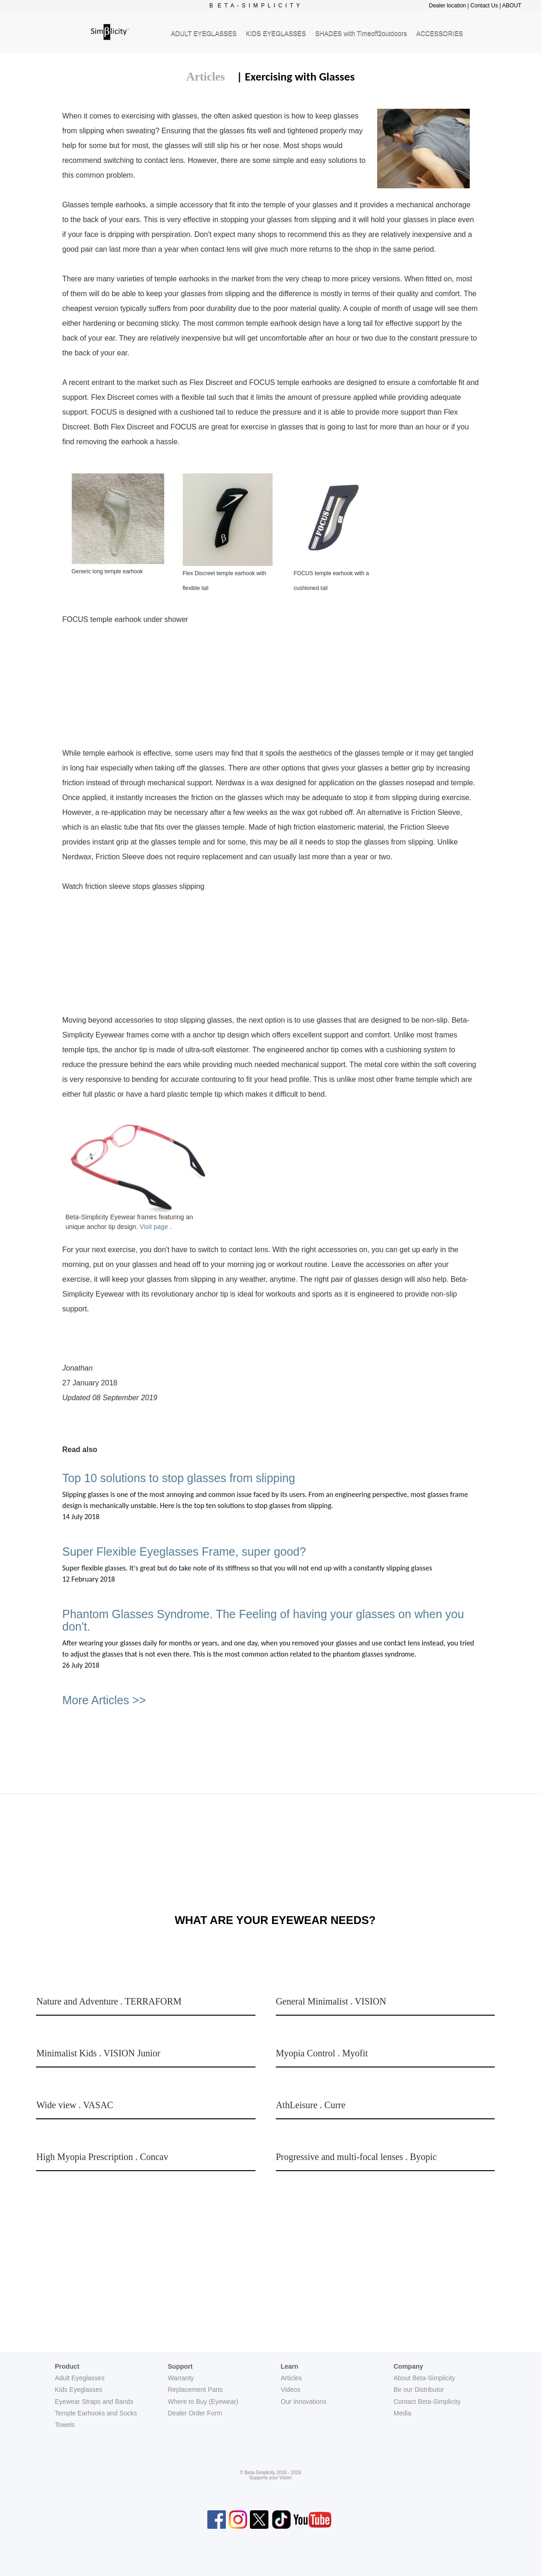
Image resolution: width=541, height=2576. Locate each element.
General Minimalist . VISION (331, 2001)
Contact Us (484, 5)
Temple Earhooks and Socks (96, 2413)
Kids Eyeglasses (79, 2389)
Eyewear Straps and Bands (94, 2401)
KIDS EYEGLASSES (276, 33)
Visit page (155, 1226)
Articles (206, 76)
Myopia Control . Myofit (322, 2053)
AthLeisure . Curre (311, 2105)
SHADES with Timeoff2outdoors (361, 33)
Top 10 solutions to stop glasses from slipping (178, 1477)
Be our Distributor (419, 2389)
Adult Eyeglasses (80, 2378)
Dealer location (447, 5)
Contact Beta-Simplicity (427, 2401)
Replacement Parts (195, 2389)
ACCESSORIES (439, 33)
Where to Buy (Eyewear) (203, 2401)
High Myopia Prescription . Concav (102, 2157)
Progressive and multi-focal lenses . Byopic (356, 2157)
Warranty (181, 2378)
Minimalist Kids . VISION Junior (98, 2053)
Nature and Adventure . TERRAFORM (108, 2001)
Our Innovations (304, 2401)
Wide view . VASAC (74, 2105)
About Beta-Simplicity (424, 2378)
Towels (65, 2424)
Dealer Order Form (195, 2413)
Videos (291, 2389)
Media (402, 2413)
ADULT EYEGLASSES (203, 33)
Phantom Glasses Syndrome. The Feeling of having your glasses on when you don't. (263, 1620)
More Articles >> (104, 1700)
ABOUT (511, 5)
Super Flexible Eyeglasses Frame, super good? (184, 1551)
